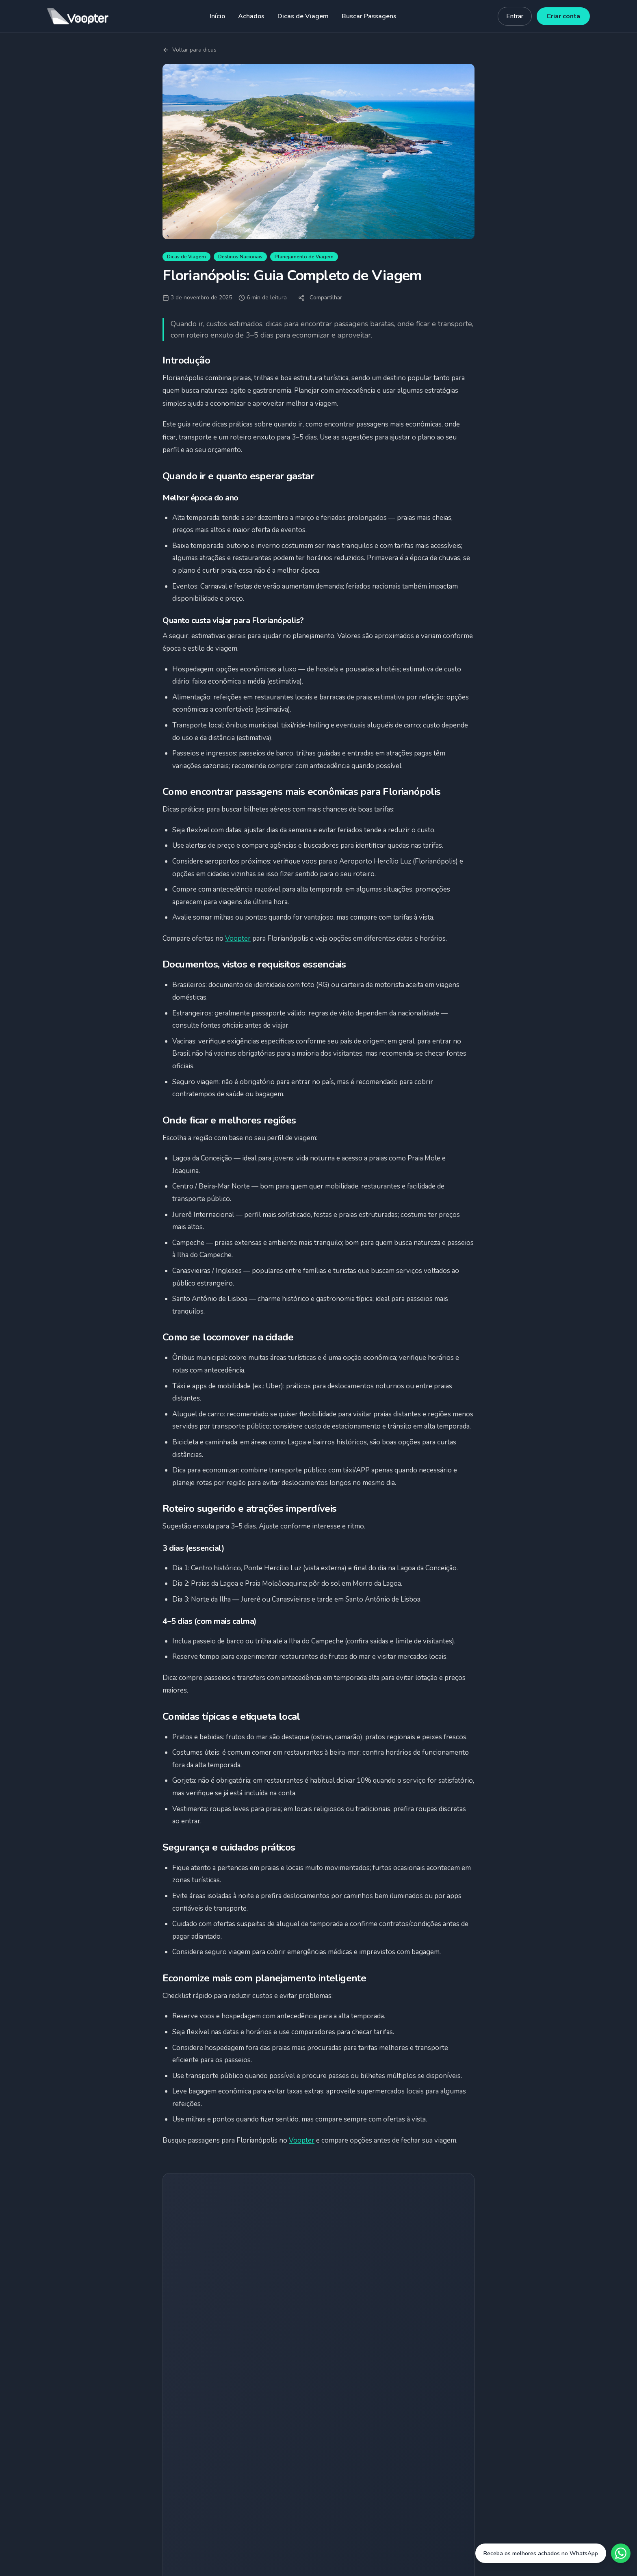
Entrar (514, 16)
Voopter (238, 938)
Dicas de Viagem (303, 16)
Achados (251, 16)
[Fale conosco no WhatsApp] (552, 2553)
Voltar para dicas (189, 50)
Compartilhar (320, 297)
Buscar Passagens (369, 16)
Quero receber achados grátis (319, 2306)
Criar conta (563, 16)
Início (217, 16)
